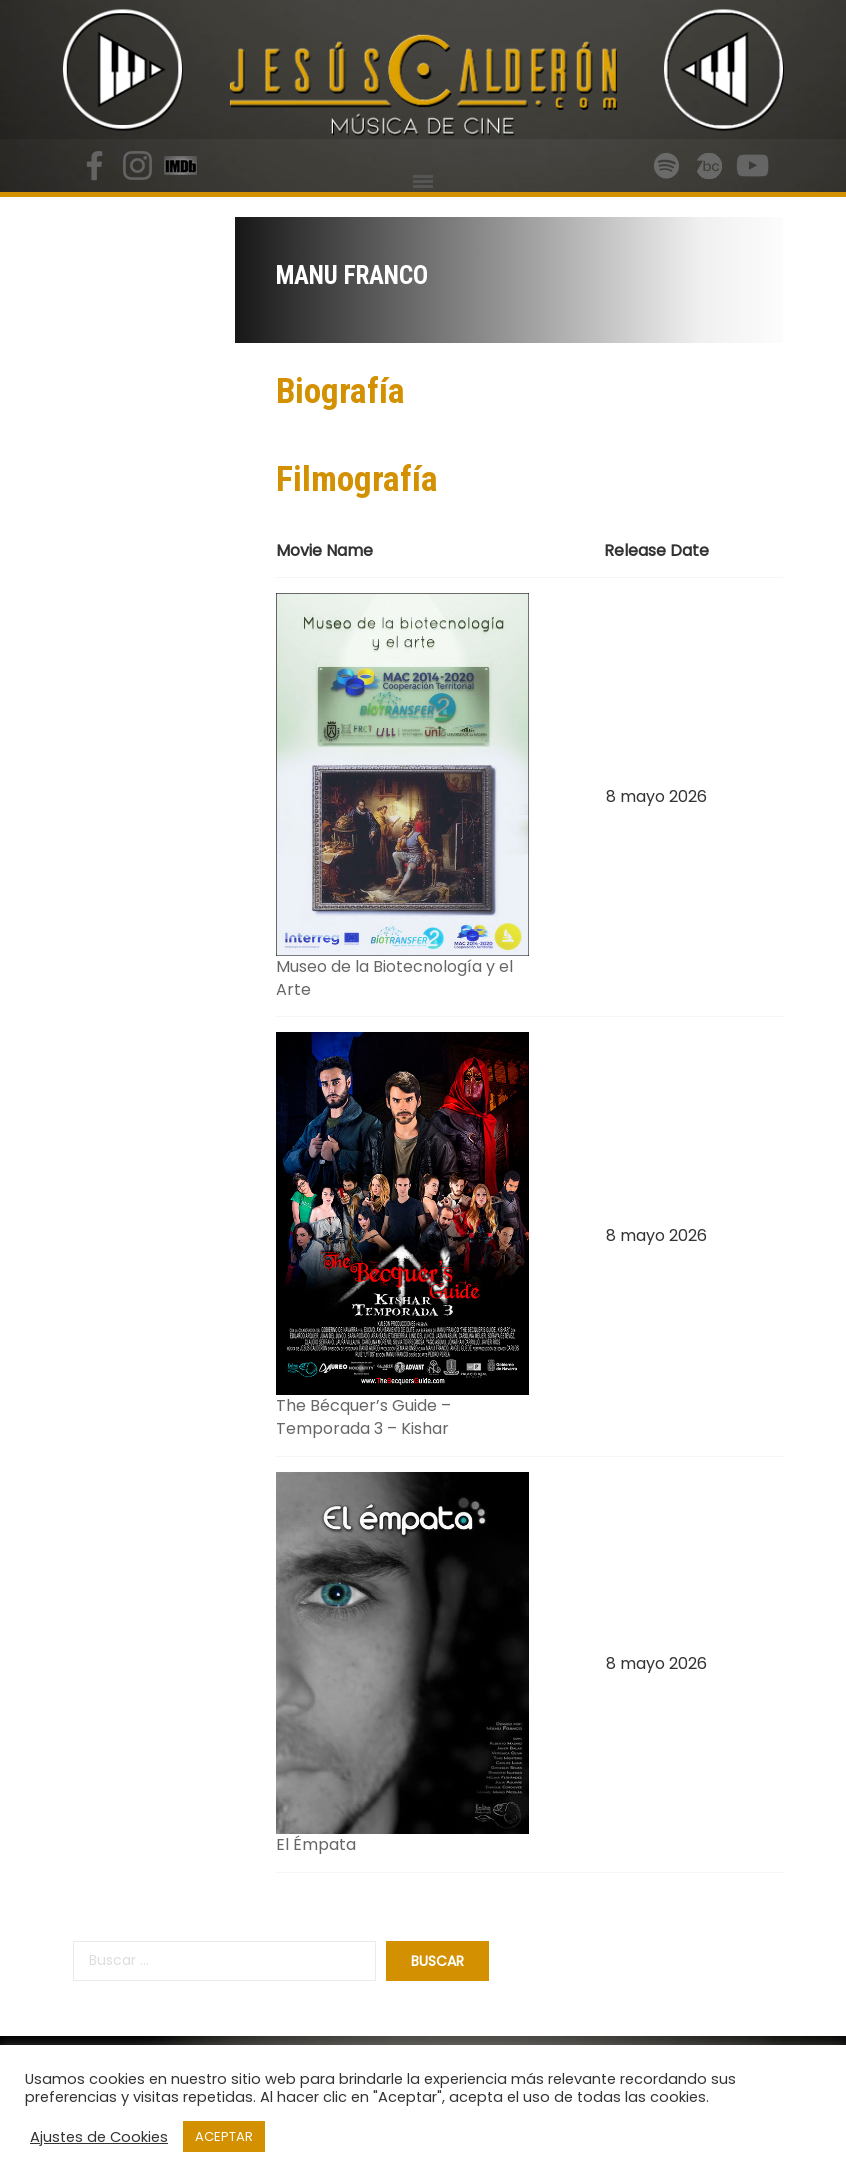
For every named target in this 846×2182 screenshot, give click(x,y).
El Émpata (316, 1844)
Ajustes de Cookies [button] (99, 2137)
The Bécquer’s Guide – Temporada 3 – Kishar (363, 1417)
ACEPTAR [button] (224, 2136)
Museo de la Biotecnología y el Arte (394, 978)
